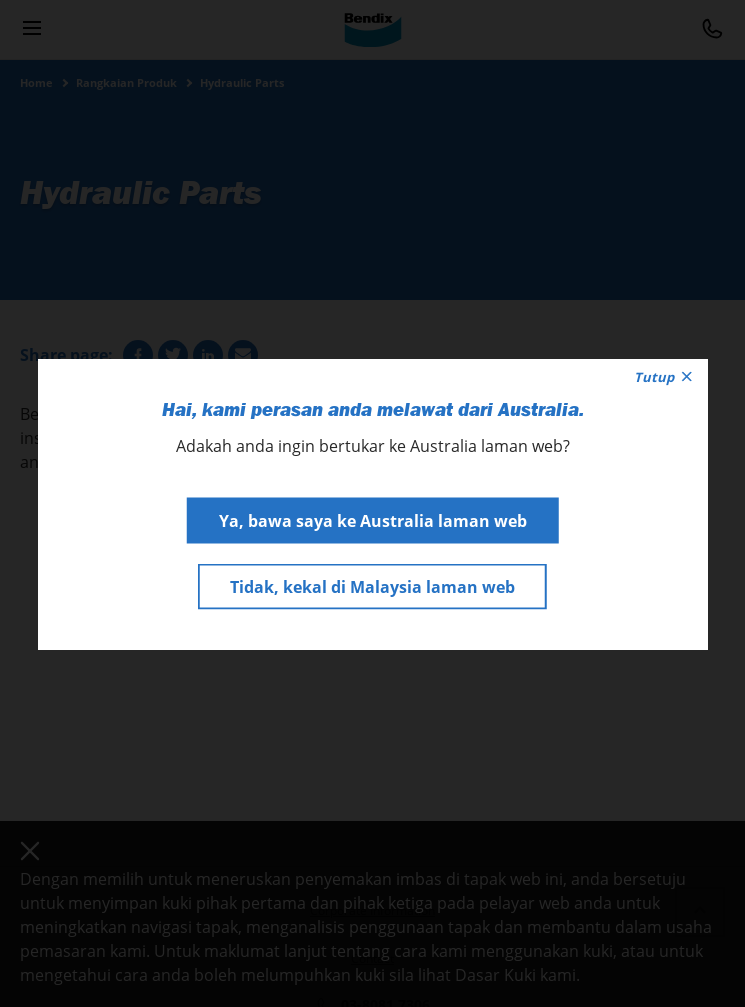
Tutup (663, 376)
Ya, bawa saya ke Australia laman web (373, 520)
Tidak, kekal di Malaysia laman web (372, 586)
